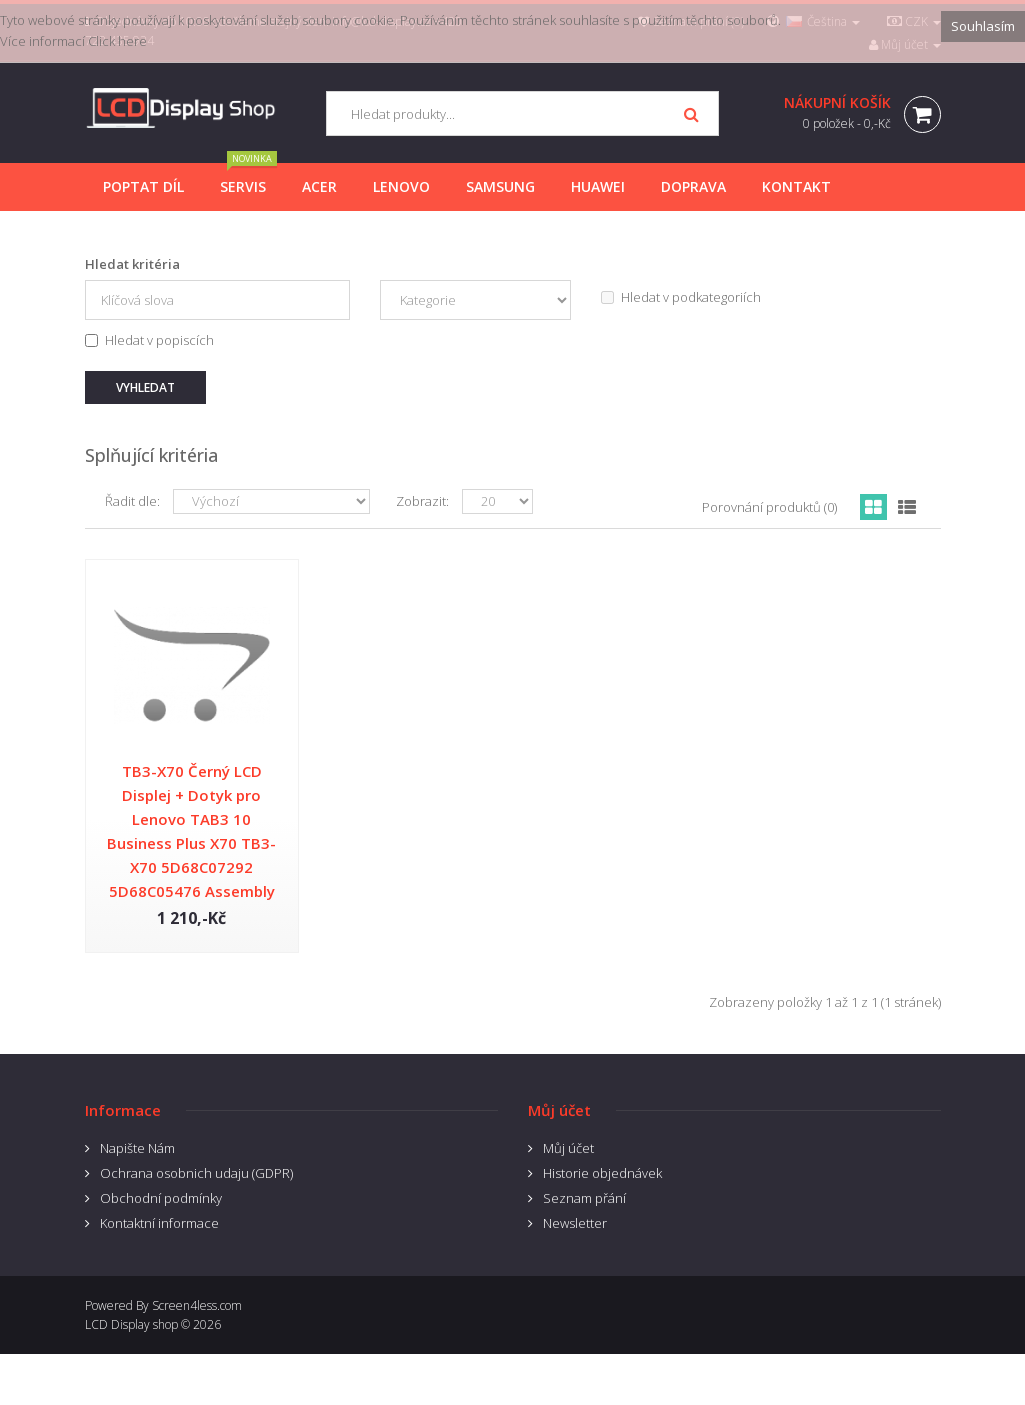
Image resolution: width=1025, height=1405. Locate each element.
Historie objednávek (602, 1173)
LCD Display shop (131, 1324)
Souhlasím (983, 26)
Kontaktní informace (159, 1223)
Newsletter (575, 1223)
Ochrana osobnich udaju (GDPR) (196, 1173)
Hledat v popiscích (149, 340)
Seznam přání (584, 1198)
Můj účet (568, 1148)
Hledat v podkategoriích (681, 297)
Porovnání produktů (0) (769, 507)
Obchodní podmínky (161, 1198)
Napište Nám (137, 1148)
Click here (117, 41)
